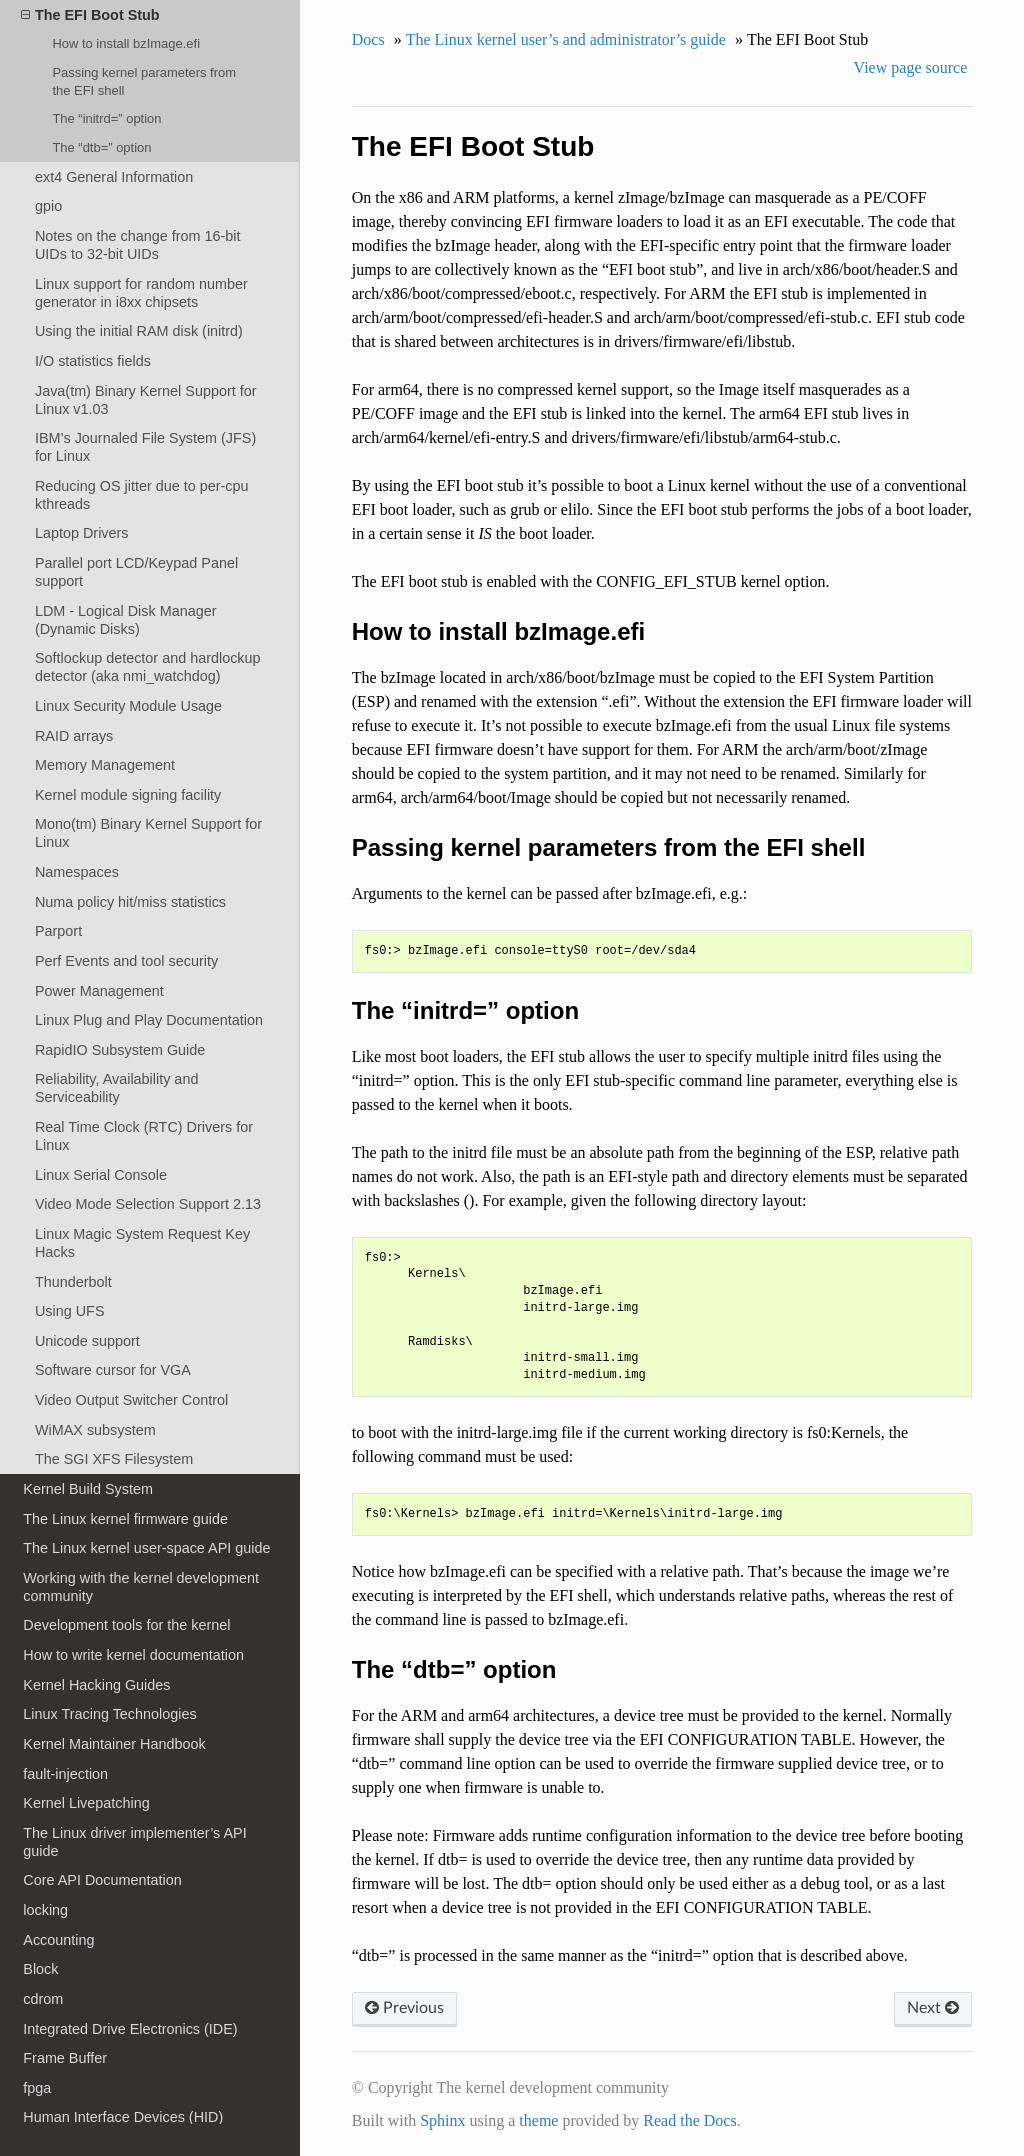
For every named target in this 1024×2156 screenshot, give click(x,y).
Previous (404, 2008)
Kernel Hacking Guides (96, 1685)
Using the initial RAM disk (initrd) (139, 331)
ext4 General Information (114, 177)
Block (40, 1969)
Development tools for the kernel (126, 1625)
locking (45, 1910)
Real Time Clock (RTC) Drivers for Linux (144, 1136)
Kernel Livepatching (86, 1803)
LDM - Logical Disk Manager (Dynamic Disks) (126, 620)
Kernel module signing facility (128, 795)
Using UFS (70, 1311)
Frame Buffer (65, 2058)
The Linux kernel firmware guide (125, 1519)
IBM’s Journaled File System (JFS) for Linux (145, 447)
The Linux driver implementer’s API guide (134, 1842)
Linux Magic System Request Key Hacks (142, 1243)
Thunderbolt (73, 1282)
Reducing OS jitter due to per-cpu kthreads (142, 495)
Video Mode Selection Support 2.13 (148, 1204)
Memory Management (105, 765)
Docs (368, 39)
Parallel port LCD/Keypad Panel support (136, 572)
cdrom (43, 1999)
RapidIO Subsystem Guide (120, 1050)
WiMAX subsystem (95, 1430)
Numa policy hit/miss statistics (130, 902)
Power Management (99, 991)
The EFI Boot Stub (90, 15)
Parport (58, 931)
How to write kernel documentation (133, 1655)
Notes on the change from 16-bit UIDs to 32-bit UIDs (138, 245)
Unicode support (87, 1341)
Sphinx (442, 2120)
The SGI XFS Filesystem (114, 1459)
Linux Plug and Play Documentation (149, 1020)
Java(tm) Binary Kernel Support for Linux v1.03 (146, 400)
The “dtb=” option (101, 147)
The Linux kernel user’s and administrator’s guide (566, 39)
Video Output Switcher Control (131, 1400)
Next (933, 2008)
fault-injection (65, 1774)
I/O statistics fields (93, 361)
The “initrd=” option (106, 118)
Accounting (58, 1940)
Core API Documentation (102, 1880)
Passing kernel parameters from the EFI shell (144, 81)
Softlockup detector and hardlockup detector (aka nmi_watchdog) (148, 667)
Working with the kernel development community (141, 1587)
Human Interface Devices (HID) (123, 2117)
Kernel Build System (88, 1489)
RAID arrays (74, 736)
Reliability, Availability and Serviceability (116, 1088)
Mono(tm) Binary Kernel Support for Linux (148, 833)
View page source (911, 67)
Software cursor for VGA (113, 1370)
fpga (37, 2088)
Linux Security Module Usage (128, 706)
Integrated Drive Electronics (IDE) (130, 2029)
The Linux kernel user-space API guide (146, 1548)
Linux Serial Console (101, 1175)
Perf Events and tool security (126, 961)
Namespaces (77, 872)
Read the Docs (689, 2120)
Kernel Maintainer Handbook (114, 1744)
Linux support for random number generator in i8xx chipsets (141, 293)
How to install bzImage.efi (126, 43)
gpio (48, 206)
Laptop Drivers (82, 533)
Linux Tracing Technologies (109, 1714)
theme (538, 2120)
